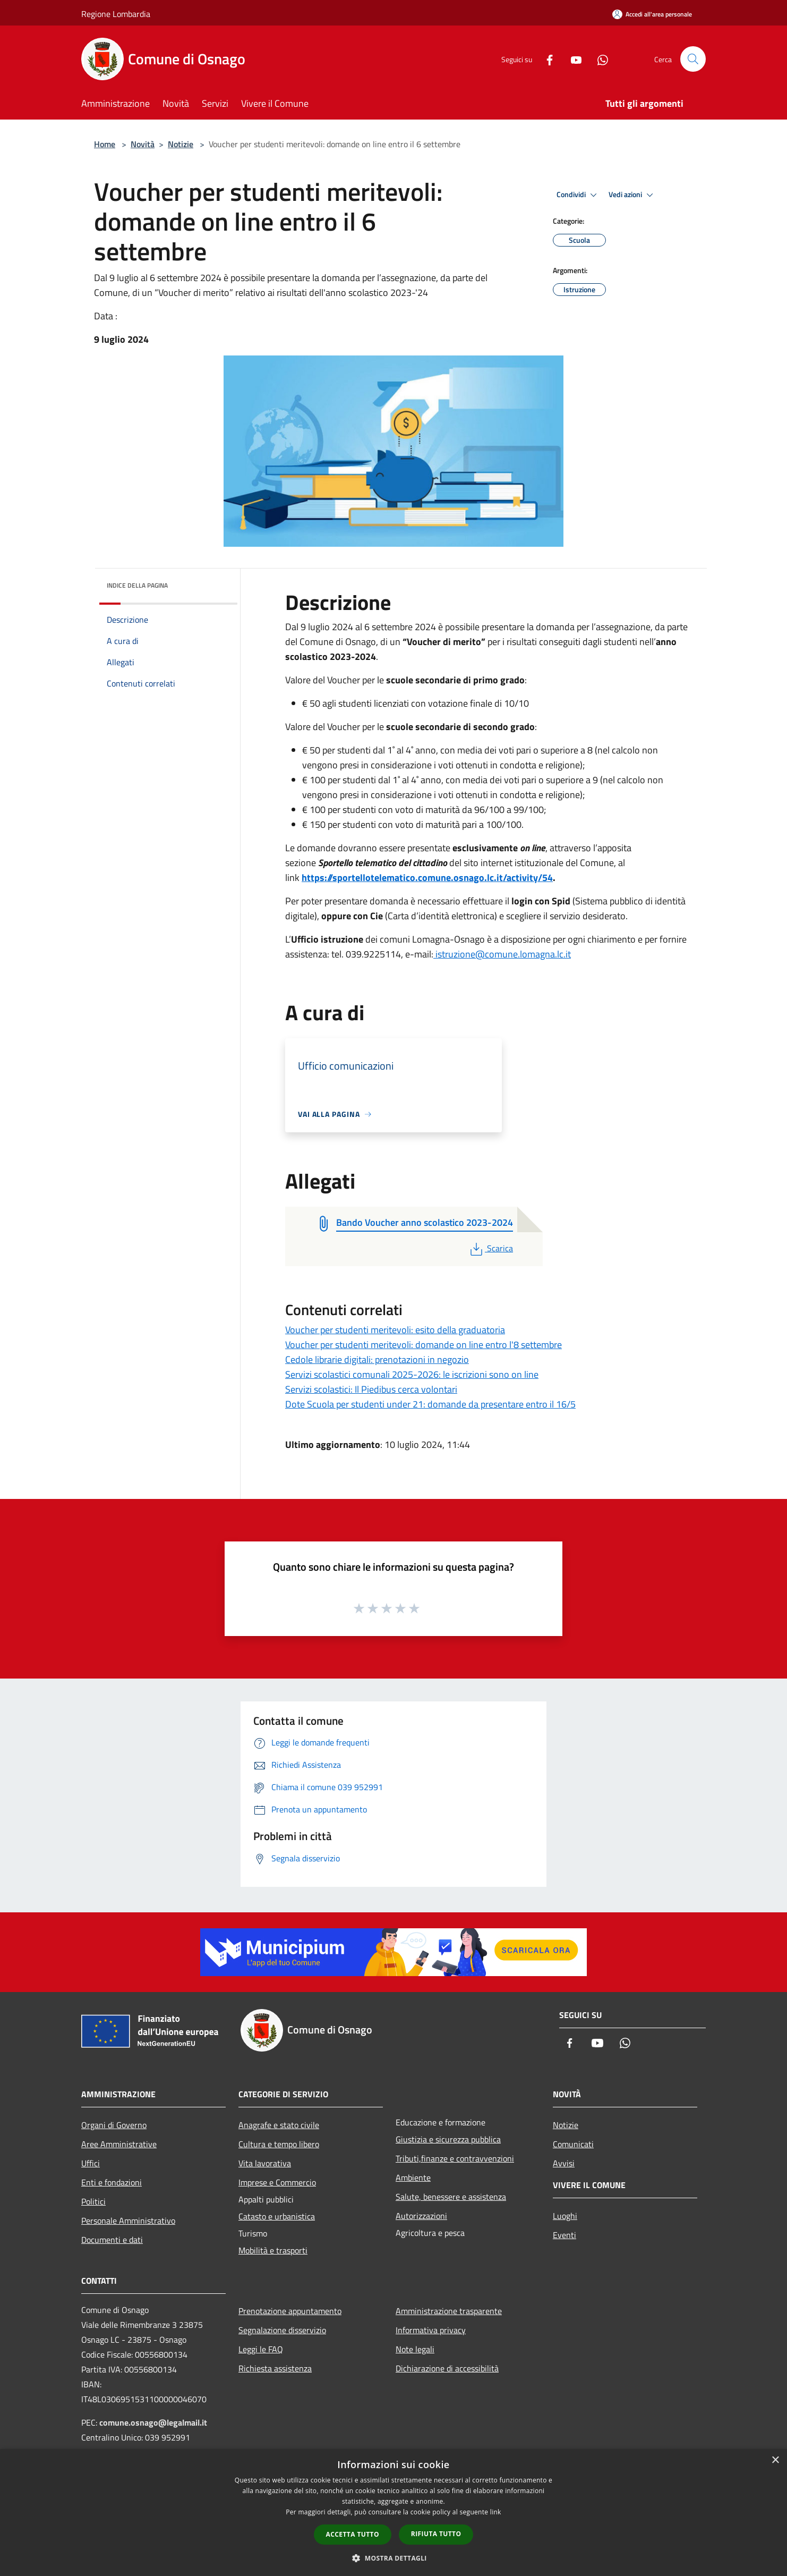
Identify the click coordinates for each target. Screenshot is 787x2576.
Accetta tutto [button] (352, 2534)
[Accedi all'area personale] (652, 14)
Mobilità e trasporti (272, 2250)
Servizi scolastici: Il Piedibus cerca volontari (371, 1389)
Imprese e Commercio (277, 2182)
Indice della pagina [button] (137, 585)
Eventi (564, 2234)
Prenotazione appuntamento (289, 2310)
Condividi (578, 195)
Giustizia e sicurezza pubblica (448, 2139)
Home (104, 144)
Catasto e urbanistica (276, 2216)
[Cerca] (693, 59)
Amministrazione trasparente (449, 2310)
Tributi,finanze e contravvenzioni (455, 2158)
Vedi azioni (632, 195)
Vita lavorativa (264, 2163)
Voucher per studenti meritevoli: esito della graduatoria (395, 1330)
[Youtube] (572, 59)
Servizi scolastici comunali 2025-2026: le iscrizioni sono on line (411, 1374)
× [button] (775, 2460)
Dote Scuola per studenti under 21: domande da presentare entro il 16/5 (430, 1404)
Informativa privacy (431, 2330)
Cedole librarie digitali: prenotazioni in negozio (377, 1359)
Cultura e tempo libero (278, 2144)
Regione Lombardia (115, 13)
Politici (93, 2201)
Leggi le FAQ (260, 2349)
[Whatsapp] (598, 59)
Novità (143, 144)
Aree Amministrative (119, 2144)
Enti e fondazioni (111, 2182)
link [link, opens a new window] (495, 2511)
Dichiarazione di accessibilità (447, 2368)
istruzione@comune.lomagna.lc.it (502, 954)
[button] (393, 2558)
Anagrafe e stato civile (278, 2125)
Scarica (490, 1248)
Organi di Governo (114, 2125)
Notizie (180, 144)
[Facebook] (545, 59)
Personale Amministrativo (128, 2220)
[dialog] (393, 2512)
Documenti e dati (112, 2239)
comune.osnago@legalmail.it (153, 2422)
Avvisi (564, 2163)
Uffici (90, 2163)
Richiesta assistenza (275, 2368)
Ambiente (413, 2177)
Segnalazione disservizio (282, 2330)
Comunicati (573, 2144)
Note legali (415, 2349)
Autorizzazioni (421, 2215)
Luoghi (565, 2215)
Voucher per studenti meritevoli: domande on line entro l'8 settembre (423, 1344)
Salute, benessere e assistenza (451, 2196)
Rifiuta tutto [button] (436, 2533)
